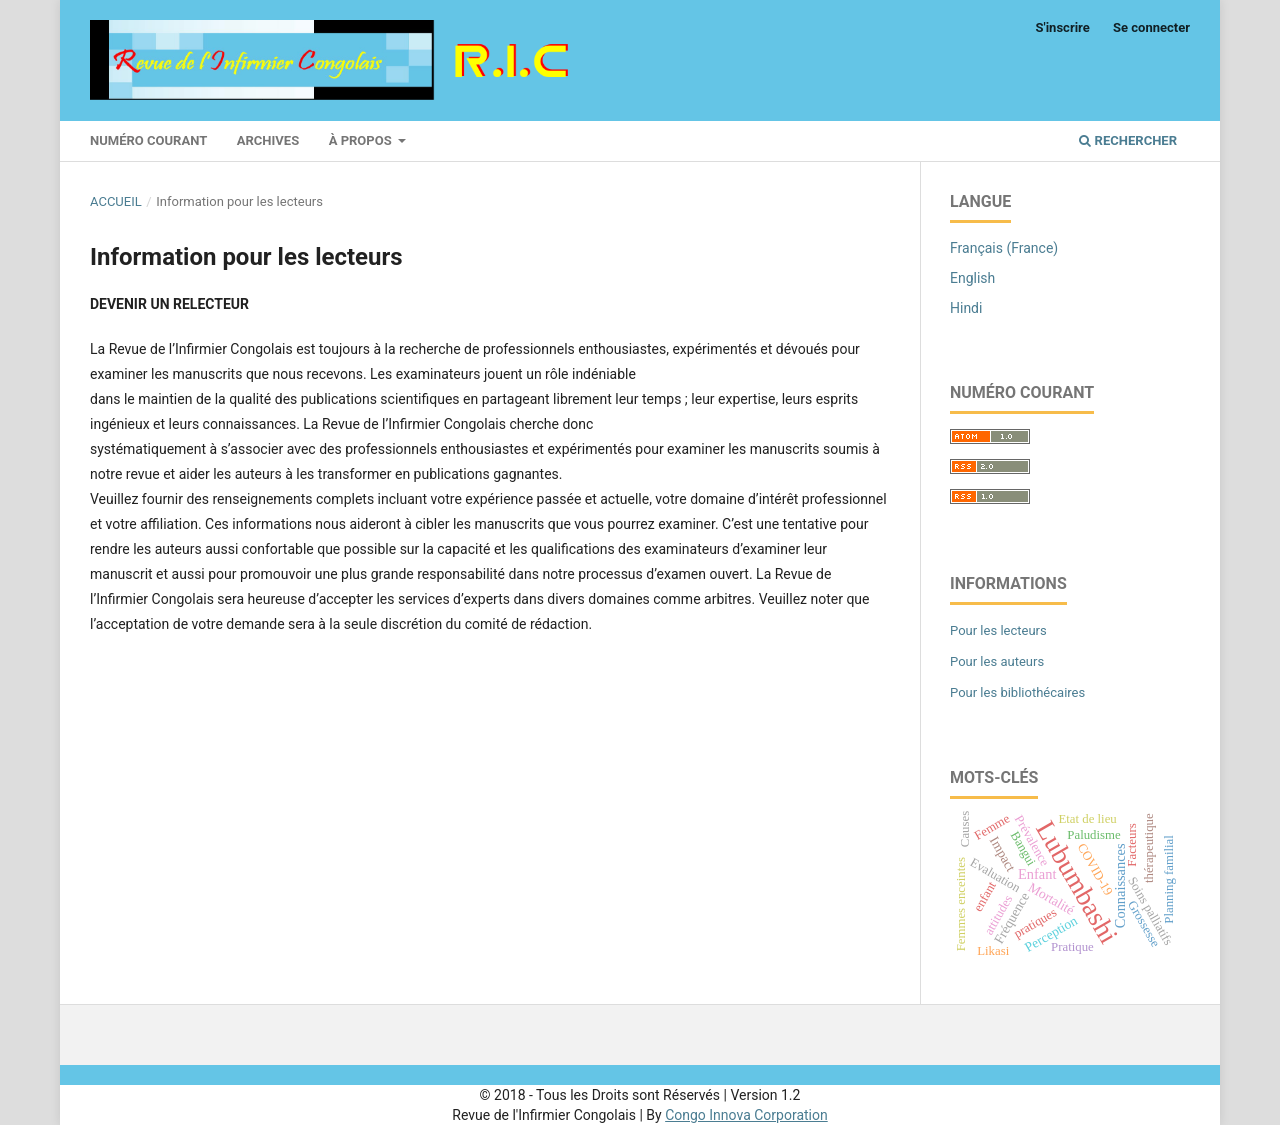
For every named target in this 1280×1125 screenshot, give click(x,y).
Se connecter (1151, 27)
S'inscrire (1063, 27)
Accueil (116, 201)
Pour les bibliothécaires (1017, 692)
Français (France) (1004, 248)
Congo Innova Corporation (746, 1115)
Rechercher (1128, 140)
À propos (362, 140)
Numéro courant (148, 140)
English (972, 278)
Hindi (966, 308)
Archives (268, 140)
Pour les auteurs (997, 661)
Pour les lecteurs (998, 630)
